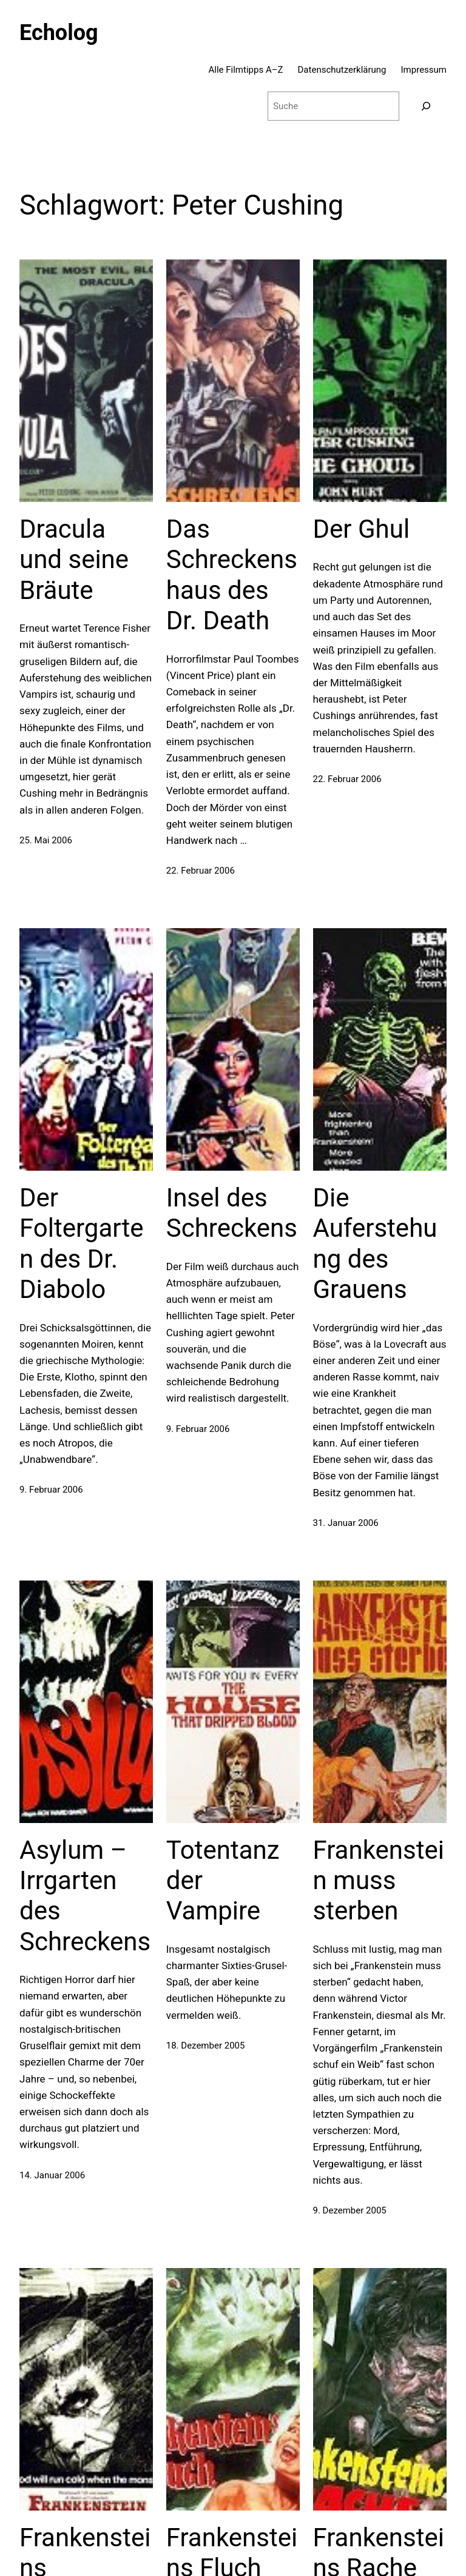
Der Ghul (361, 529)
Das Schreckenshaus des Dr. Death (231, 574)
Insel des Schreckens (231, 1213)
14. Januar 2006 (52, 2175)
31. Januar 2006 (346, 1522)
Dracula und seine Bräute (74, 559)
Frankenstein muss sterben (378, 1880)
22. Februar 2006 (200, 870)
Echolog (58, 32)
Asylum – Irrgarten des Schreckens (84, 1895)
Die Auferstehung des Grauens (375, 1243)
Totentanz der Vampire (223, 1880)
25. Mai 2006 (45, 840)
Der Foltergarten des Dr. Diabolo (81, 1243)
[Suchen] (426, 106)
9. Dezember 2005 (350, 2210)
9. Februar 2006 (51, 1489)
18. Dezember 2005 (205, 2045)
